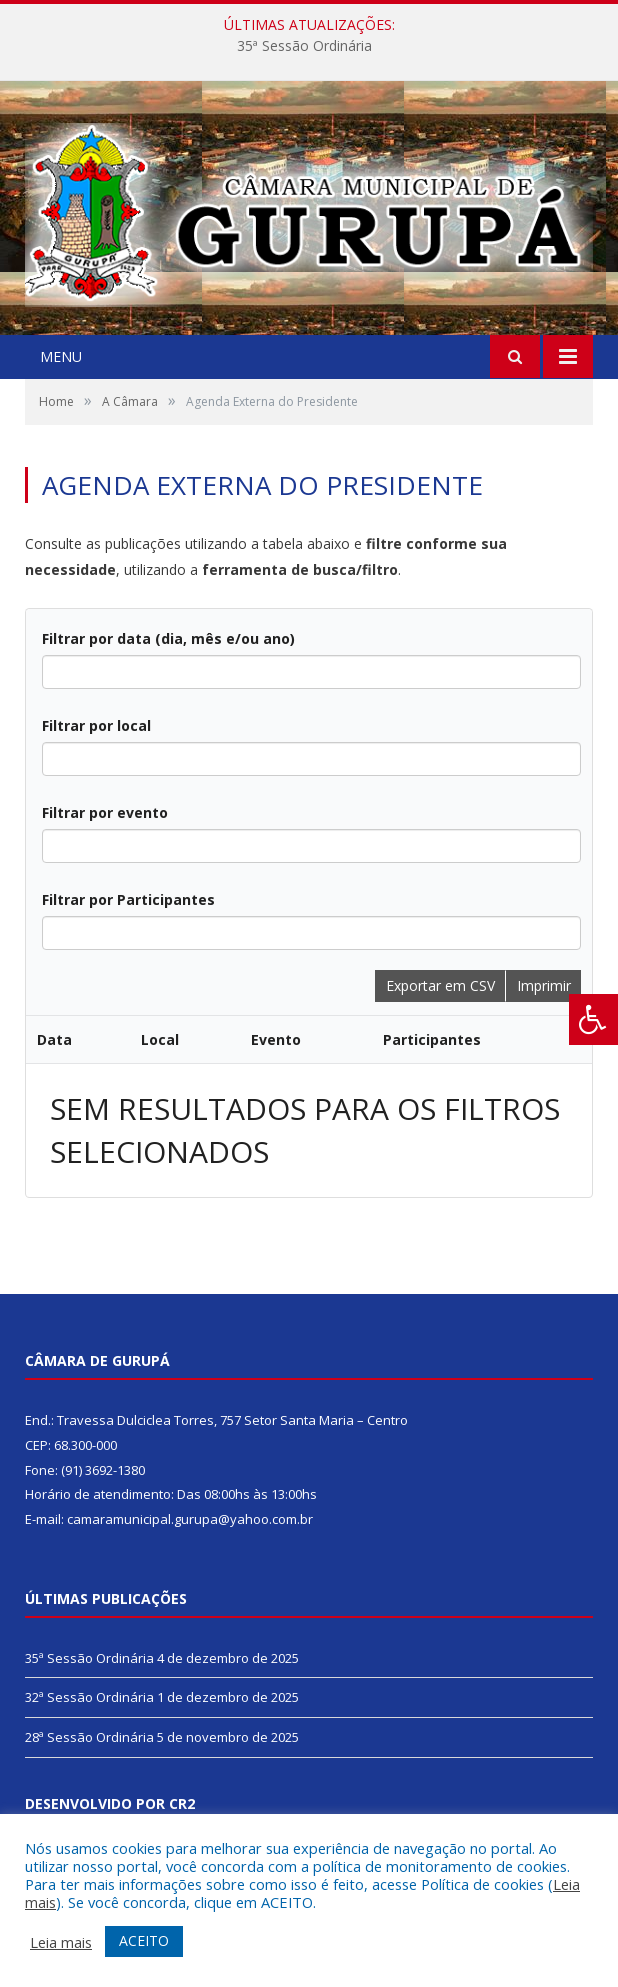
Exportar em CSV (440, 985)
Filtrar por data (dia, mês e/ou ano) (168, 638)
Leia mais (61, 1942)
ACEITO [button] (144, 1940)
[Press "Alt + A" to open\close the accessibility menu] (593, 1019)
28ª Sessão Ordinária (89, 1737)
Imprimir (544, 985)
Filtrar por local (96, 725)
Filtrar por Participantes (128, 899)
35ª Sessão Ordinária (304, 46)
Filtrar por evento (105, 812)
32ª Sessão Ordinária (89, 1697)
